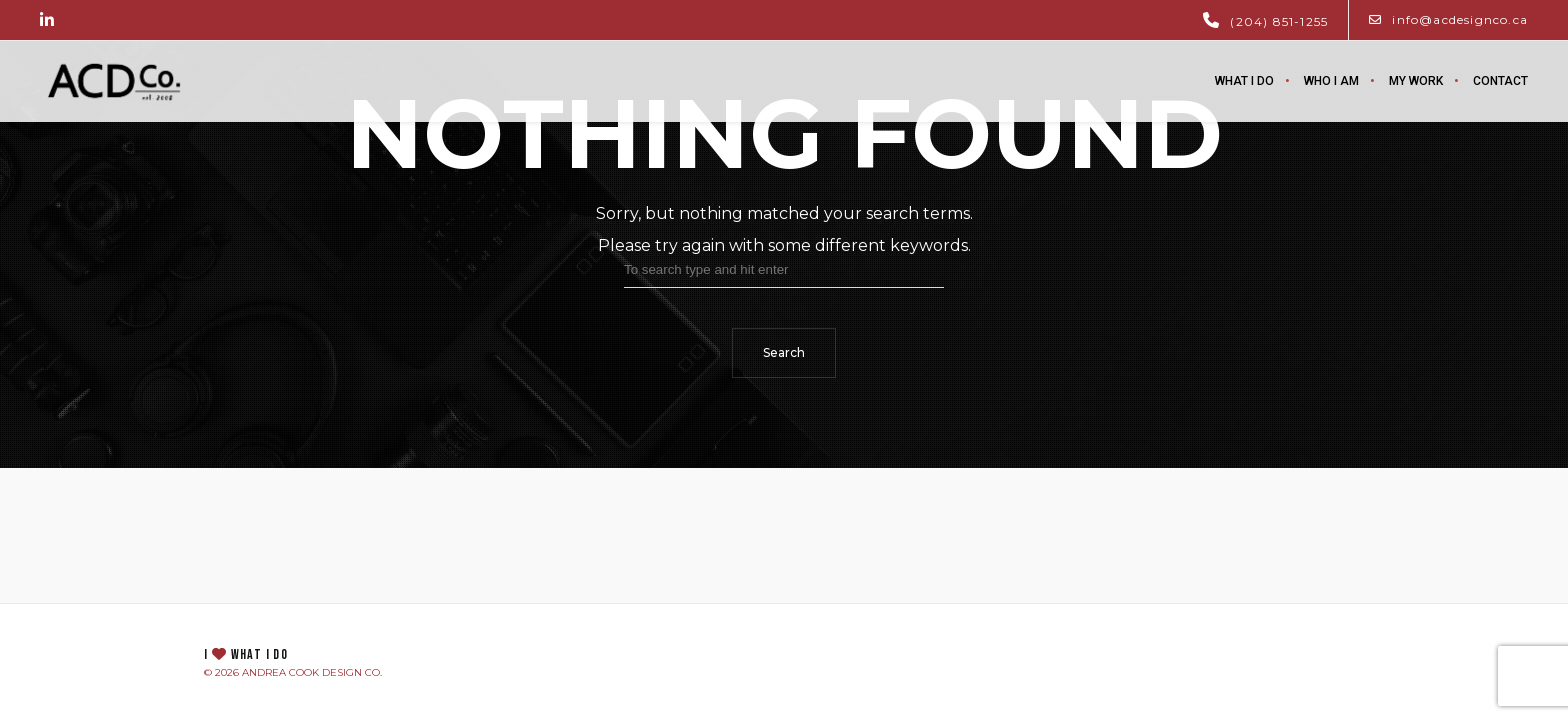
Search (784, 352)
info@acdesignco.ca (1448, 20)
